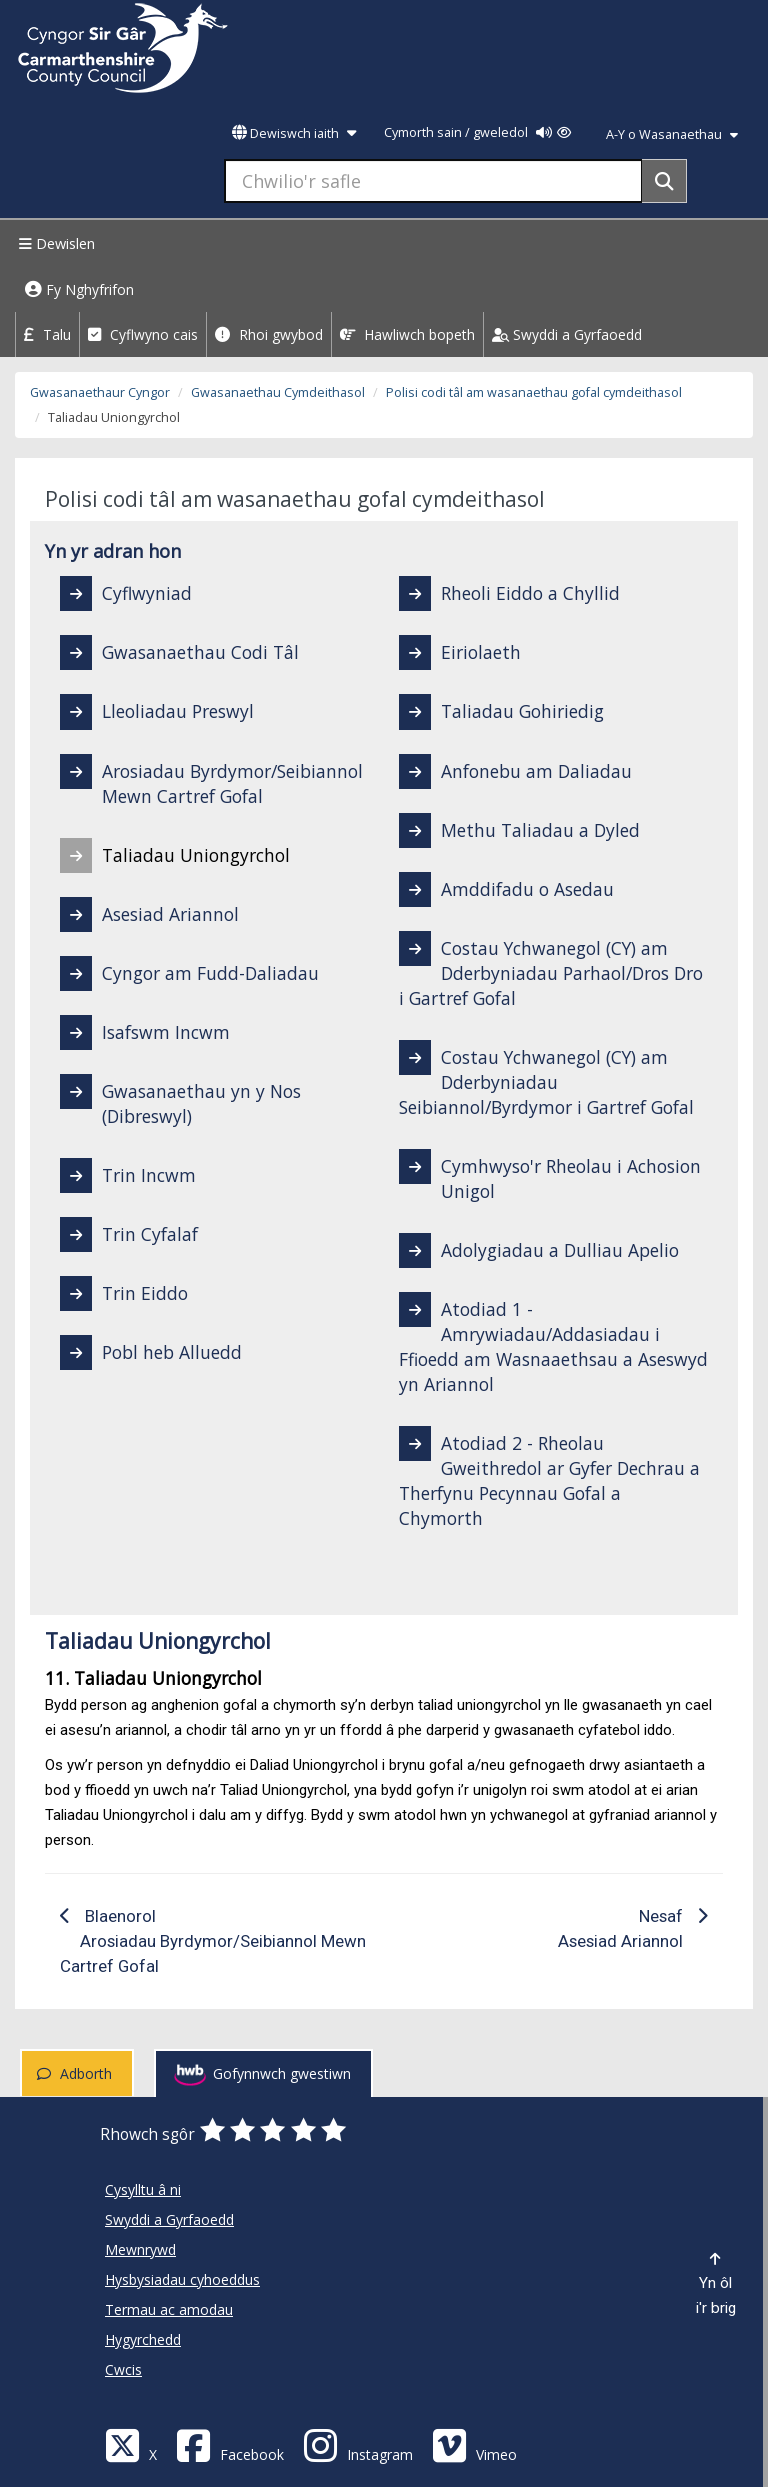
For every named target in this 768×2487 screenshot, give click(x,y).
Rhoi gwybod (269, 334)
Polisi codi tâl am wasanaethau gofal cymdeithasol (534, 392)
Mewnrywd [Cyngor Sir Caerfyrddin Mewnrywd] (140, 2249)
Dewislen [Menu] (54, 243)
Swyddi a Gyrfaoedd (567, 334)
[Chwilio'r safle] (433, 181)
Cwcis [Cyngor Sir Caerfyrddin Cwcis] (123, 2369)
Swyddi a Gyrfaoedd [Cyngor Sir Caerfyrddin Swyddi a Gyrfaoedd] (169, 2219)
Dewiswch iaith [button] (294, 133)
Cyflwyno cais (143, 334)
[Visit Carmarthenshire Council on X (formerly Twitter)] (131, 2444)
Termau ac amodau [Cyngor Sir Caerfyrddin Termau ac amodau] (169, 2309)
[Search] (664, 181)
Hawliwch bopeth (407, 334)
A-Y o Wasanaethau (672, 134)
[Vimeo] (474, 2444)
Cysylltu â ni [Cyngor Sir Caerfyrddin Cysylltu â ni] (143, 2189)
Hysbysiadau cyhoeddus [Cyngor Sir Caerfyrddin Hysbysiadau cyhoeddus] (182, 2279)
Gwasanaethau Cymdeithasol (278, 392)
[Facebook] (230, 2444)
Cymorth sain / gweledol (477, 132)
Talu (47, 334)
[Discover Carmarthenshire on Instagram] (358, 2444)
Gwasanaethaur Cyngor (100, 392)
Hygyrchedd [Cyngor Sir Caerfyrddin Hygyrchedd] (143, 2339)
